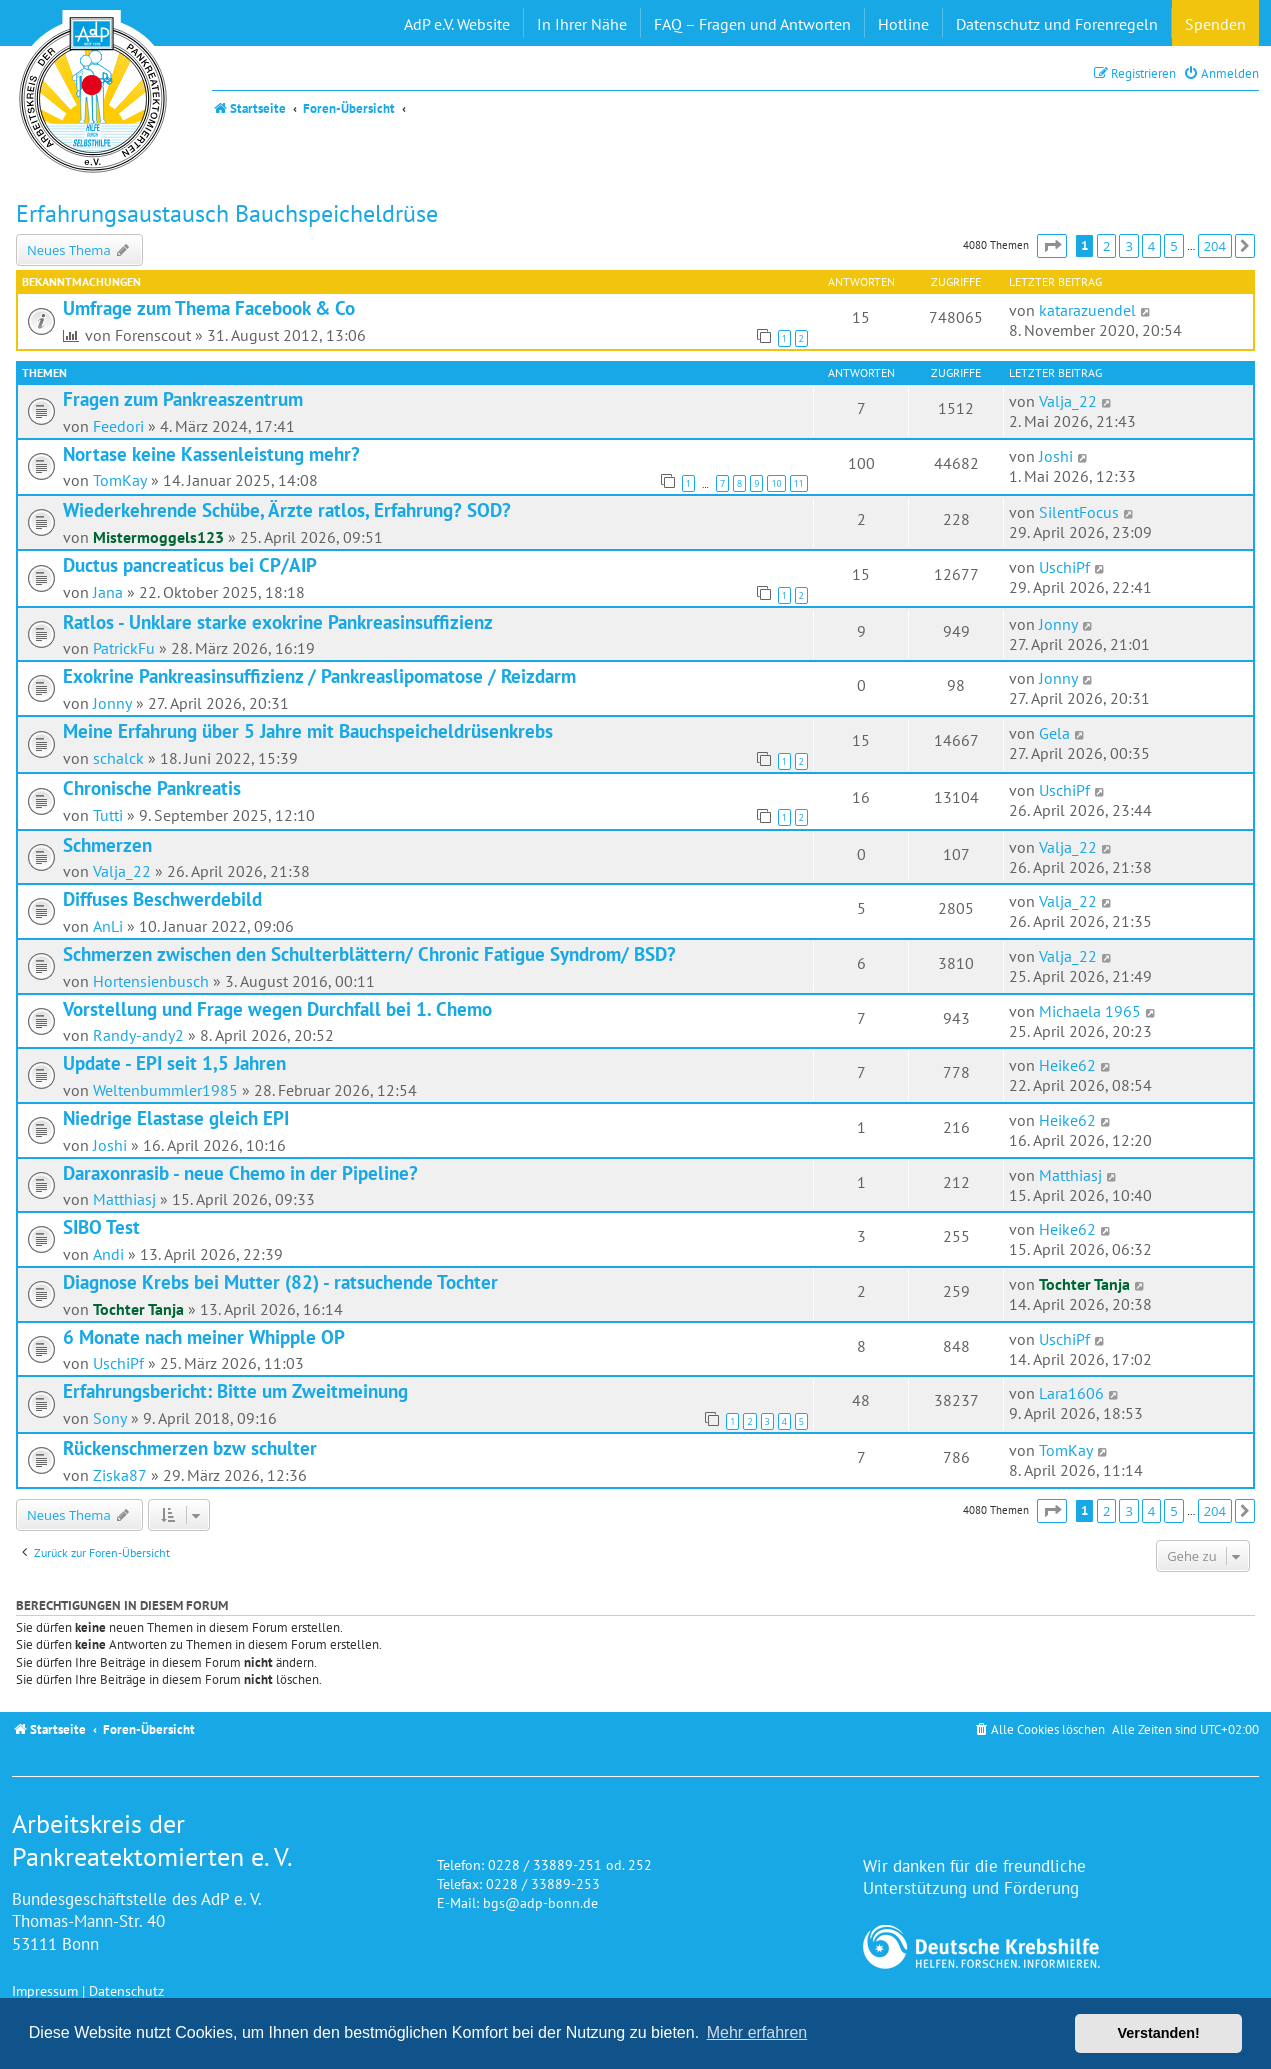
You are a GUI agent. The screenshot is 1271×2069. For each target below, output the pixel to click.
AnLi (108, 926)
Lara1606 (1071, 1393)
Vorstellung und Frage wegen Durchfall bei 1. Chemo (277, 1009)
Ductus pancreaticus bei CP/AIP (190, 565)
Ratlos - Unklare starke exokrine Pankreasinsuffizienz (278, 622)
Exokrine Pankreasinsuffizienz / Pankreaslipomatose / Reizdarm (319, 676)
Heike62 (1067, 1065)
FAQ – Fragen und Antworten (752, 24)
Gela (1054, 733)
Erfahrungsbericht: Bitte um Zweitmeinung (235, 1391)
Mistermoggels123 (158, 537)
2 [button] (1106, 246)
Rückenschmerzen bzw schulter (190, 1448)
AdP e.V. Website (457, 24)
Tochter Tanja (138, 1309)
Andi (108, 1254)
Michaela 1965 (1090, 1011)
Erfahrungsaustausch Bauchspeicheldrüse (227, 213)
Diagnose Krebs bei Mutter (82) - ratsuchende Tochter (280, 1282)
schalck (118, 758)
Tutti (108, 815)
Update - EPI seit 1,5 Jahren (174, 1063)
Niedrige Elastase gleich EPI (176, 1118)
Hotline (903, 24)
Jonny (1058, 624)
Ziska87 (120, 1475)
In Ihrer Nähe (582, 24)
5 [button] (1173, 246)
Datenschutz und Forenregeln (1057, 24)
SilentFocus (1079, 512)
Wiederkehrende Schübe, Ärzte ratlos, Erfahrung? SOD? (287, 510)
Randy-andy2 (138, 1035)
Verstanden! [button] (1159, 2033)
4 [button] (1151, 246)
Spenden (1215, 24)
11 (799, 483)
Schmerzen (107, 845)
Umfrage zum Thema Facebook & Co (209, 308)
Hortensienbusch (151, 981)
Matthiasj (124, 1199)
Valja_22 (1068, 401)
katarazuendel (1087, 310)
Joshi (1056, 456)
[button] (1052, 246)
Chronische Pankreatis (152, 788)
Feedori (118, 426)
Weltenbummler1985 (165, 1090)
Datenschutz (126, 1990)
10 (776, 483)
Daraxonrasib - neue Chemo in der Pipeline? (240, 1173)
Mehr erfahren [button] (757, 2032)
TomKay (120, 480)
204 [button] (1215, 246)
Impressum (45, 1990)
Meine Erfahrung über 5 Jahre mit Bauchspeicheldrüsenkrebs (308, 731)
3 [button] (1128, 246)
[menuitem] (1221, 73)
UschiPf (1064, 567)
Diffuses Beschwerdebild (162, 899)
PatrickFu (124, 648)
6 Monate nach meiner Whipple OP (204, 1337)
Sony (110, 1418)
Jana (108, 592)
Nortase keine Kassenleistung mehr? (211, 454)
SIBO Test (101, 1227)
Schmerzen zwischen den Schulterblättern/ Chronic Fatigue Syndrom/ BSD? (369, 954)
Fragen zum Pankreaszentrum (183, 399)
